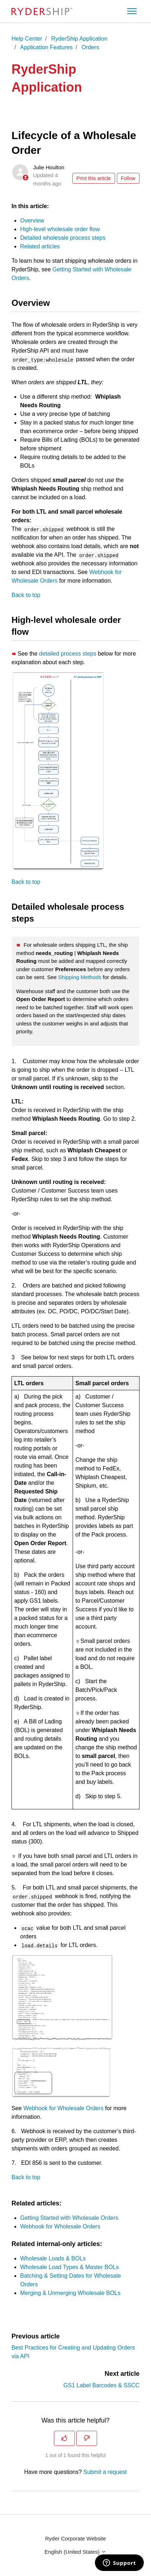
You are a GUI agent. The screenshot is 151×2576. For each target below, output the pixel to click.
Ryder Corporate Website (75, 2538)
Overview (32, 220)
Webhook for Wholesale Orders (63, 2108)
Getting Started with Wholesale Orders (69, 2218)
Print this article (93, 178)
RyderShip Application (79, 39)
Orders (90, 47)
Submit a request (105, 2472)
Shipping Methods (79, 977)
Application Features (46, 47)
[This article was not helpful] (86, 2438)
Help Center (27, 39)
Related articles (40, 246)
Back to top (26, 595)
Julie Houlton (48, 167)
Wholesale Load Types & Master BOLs (69, 2267)
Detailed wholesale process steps (62, 238)
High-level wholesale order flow (60, 229)
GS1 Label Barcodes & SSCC (101, 2385)
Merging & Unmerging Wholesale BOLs (70, 2293)
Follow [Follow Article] (128, 178)
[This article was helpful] (64, 2438)
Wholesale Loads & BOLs (53, 2258)
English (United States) (76, 2552)
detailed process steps (67, 654)
